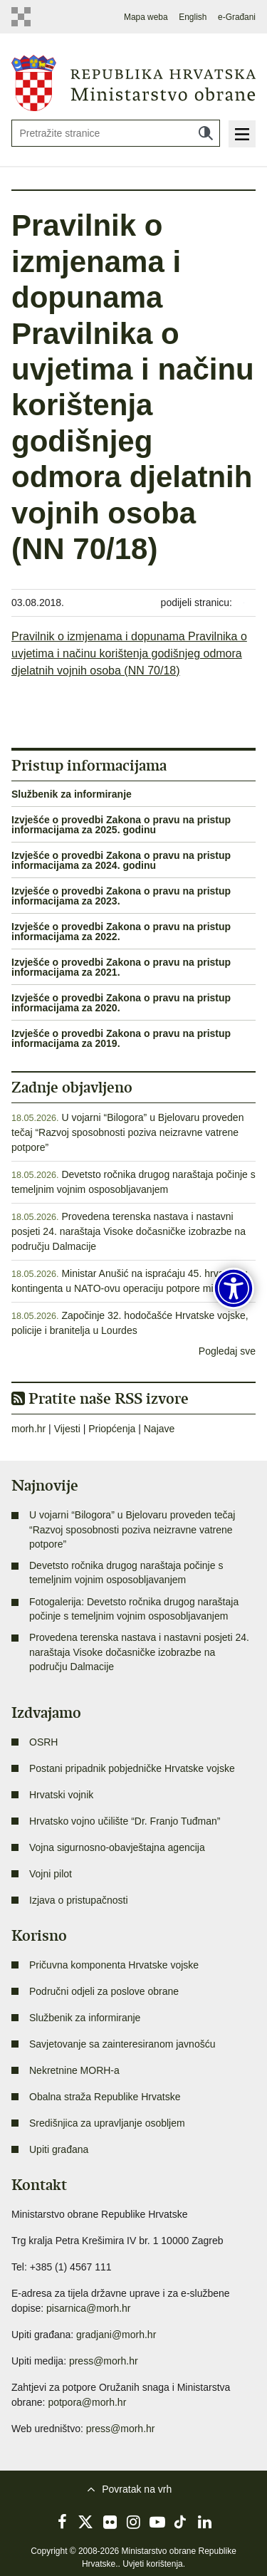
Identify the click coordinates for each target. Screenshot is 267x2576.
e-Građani (237, 17)
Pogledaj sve (227, 1351)
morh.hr (28, 1428)
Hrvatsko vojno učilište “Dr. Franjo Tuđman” (124, 1821)
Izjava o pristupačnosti (78, 1900)
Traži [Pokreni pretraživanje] (206, 133)
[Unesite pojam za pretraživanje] (115, 133)
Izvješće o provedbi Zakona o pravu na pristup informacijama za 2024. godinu (121, 860)
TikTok (180, 2522)
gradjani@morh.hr (116, 2334)
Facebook (62, 2522)
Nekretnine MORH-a (74, 2070)
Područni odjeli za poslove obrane (104, 1991)
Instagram (133, 2522)
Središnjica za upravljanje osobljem (107, 2123)
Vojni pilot (50, 1873)
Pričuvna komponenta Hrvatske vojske (114, 1965)
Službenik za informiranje (71, 794)
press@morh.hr (103, 2361)
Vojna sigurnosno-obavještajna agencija (117, 1847)
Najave (159, 1428)
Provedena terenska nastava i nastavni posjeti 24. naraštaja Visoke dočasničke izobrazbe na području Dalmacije (128, 1231)
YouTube (157, 2522)
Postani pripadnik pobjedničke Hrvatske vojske (132, 1768)
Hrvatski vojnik (61, 1794)
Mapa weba (145, 17)
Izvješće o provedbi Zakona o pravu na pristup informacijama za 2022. (121, 931)
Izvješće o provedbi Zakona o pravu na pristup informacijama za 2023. (121, 896)
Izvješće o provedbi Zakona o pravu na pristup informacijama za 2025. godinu (121, 824)
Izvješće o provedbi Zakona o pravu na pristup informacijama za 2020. (121, 1002)
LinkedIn (204, 2522)
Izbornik (242, 133)
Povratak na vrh (137, 2489)
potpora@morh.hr (87, 2402)
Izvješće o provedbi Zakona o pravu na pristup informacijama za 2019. (121, 1038)
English (192, 17)
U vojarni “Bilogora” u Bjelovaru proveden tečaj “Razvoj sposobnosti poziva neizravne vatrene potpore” (127, 1132)
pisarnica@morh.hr (88, 2308)
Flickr (109, 2522)
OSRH (43, 1742)
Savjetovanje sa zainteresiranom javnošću (122, 2044)
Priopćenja (111, 1428)
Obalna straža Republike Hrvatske (104, 2096)
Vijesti (67, 1428)
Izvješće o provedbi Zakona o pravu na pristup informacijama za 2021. (121, 967)
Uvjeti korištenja (152, 2564)
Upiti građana (58, 2149)
